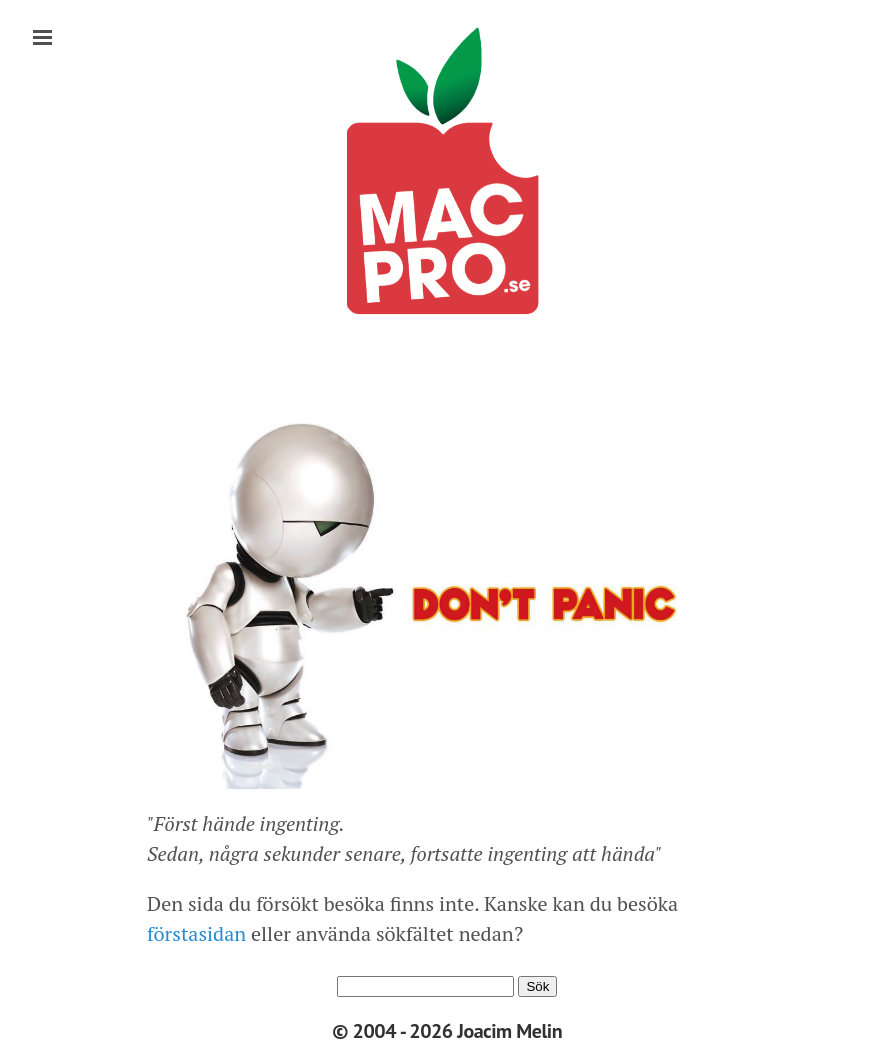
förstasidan (196, 933)
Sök (537, 986)
